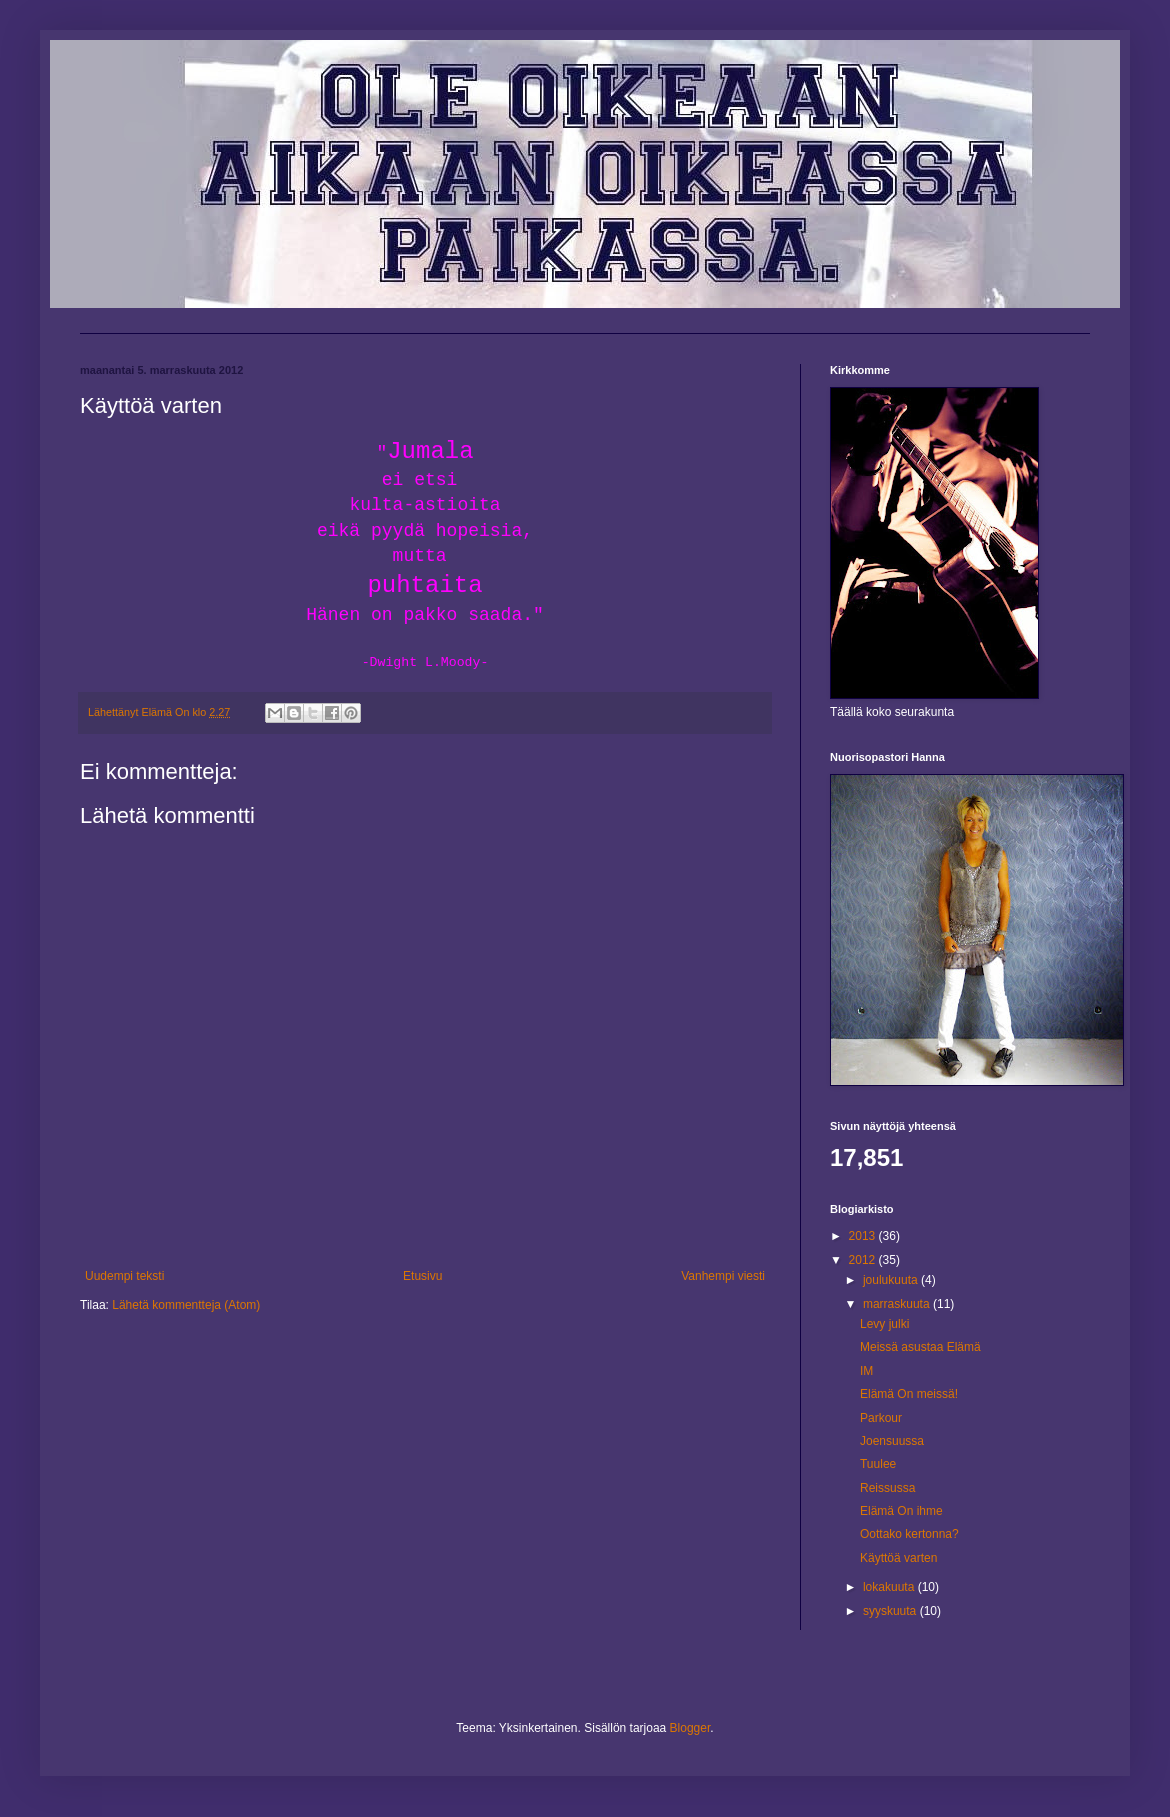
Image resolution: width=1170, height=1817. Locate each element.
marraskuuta (898, 1304)
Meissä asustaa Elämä (920, 1347)
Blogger (690, 1728)
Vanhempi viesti (723, 1276)
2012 (864, 1260)
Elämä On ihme (901, 1511)
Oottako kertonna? (909, 1534)
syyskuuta (891, 1611)
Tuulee (878, 1464)
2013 (864, 1236)
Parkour (881, 1418)
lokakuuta (890, 1587)
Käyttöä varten (898, 1558)
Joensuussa (892, 1441)
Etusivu (422, 1276)
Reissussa (887, 1488)
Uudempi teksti (124, 1276)
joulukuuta (892, 1280)
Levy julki (884, 1324)
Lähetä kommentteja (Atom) (186, 1305)
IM (866, 1371)
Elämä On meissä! (909, 1394)
